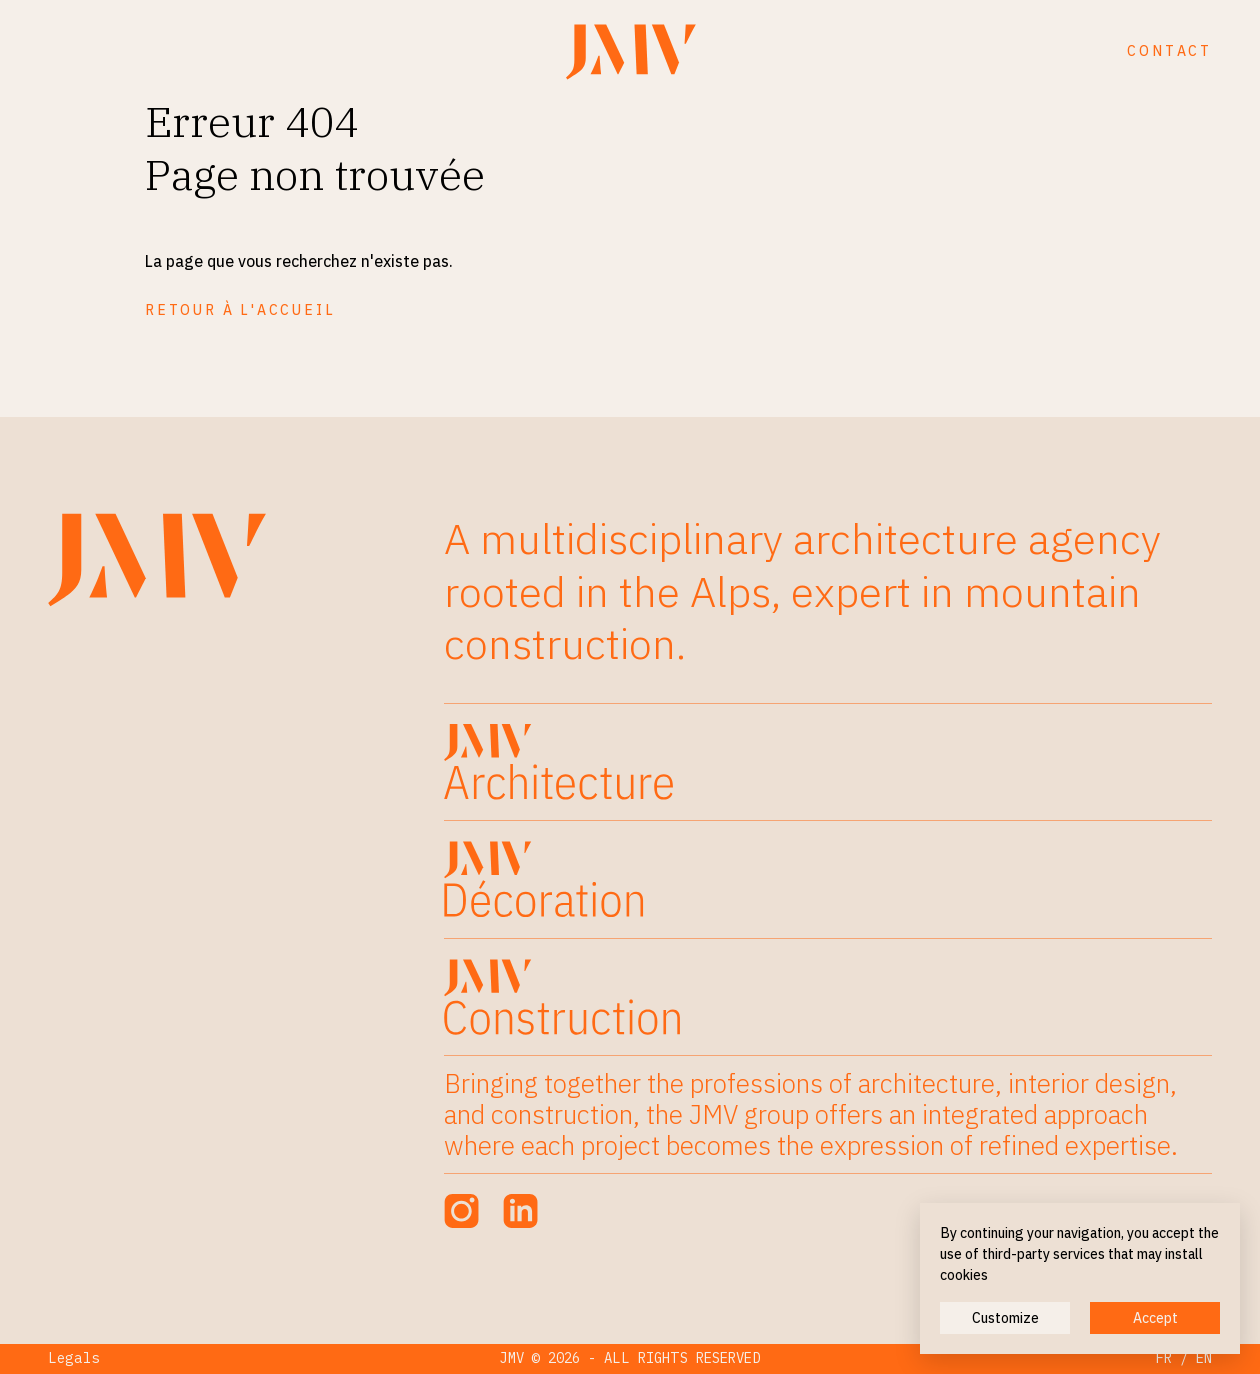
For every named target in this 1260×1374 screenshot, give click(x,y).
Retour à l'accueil (240, 310)
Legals (74, 1358)
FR (1164, 1358)
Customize (1005, 1318)
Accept (1155, 1318)
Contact (1169, 51)
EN (1204, 1358)
